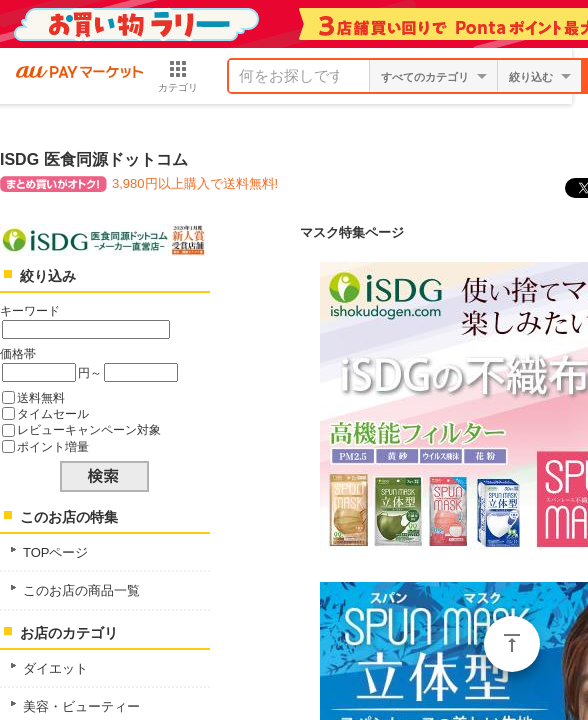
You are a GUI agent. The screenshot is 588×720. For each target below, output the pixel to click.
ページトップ (512, 644)
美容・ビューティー (81, 706)
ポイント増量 (53, 446)
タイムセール (53, 413)
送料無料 (41, 397)
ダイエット (55, 668)
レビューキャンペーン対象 (89, 429)
